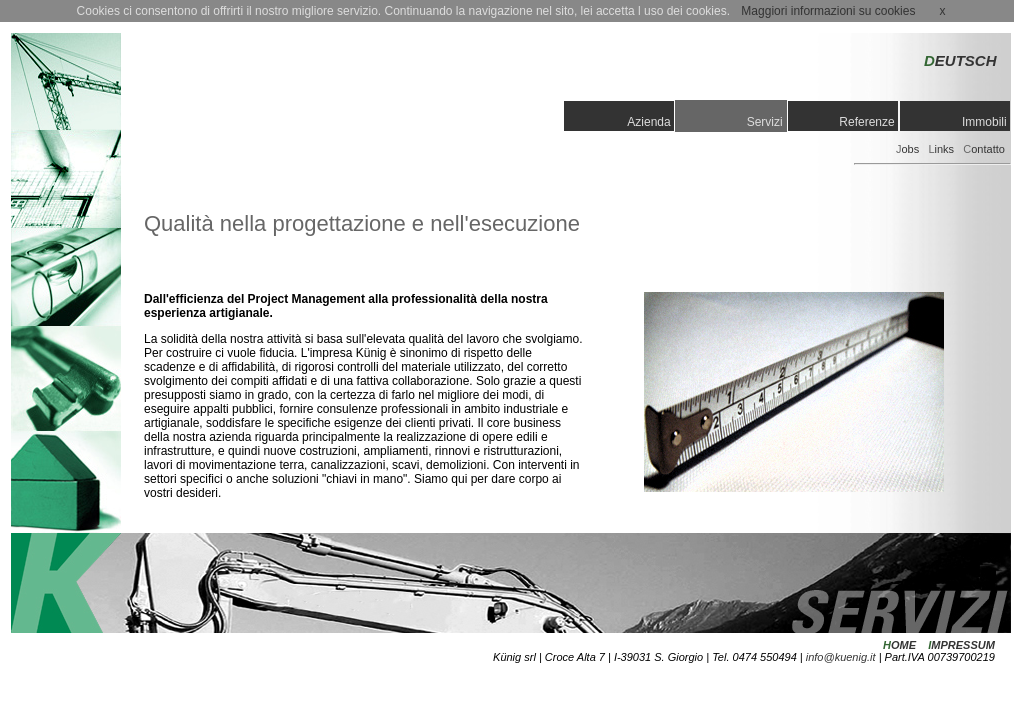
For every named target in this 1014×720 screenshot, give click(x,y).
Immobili (986, 122)
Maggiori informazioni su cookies (828, 11)
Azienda (650, 122)
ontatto (984, 149)
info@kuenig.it (841, 657)
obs (907, 149)
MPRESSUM (963, 645)
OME (903, 645)
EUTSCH (960, 60)
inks (941, 149)
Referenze (868, 122)
